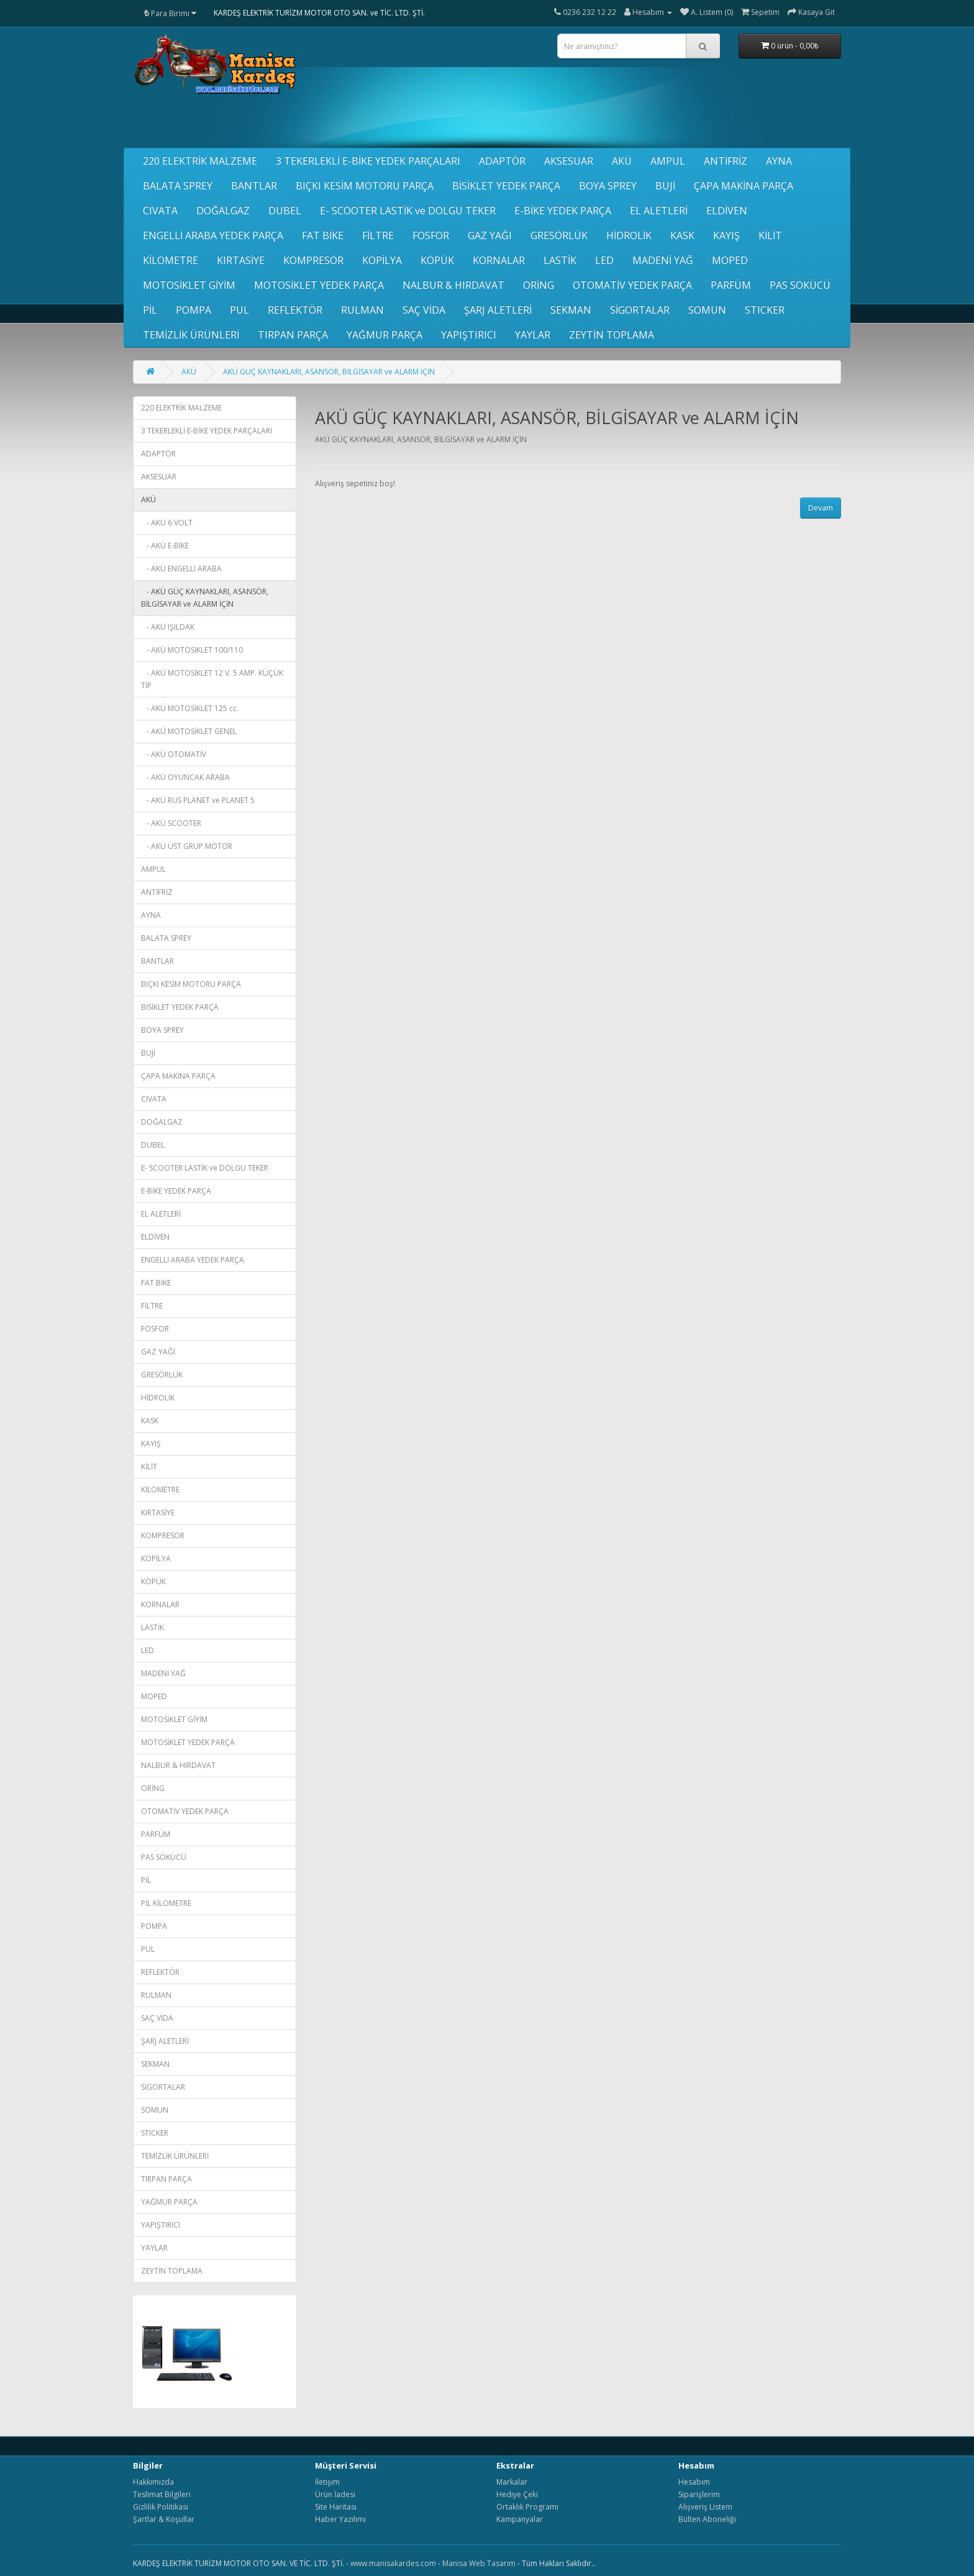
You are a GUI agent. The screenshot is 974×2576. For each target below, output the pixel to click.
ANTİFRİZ (725, 161)
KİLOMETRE (170, 260)
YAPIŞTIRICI (468, 335)
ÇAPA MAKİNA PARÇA (743, 186)
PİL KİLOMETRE (166, 1903)
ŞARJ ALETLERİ (498, 310)
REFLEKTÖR (295, 310)
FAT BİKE (323, 235)
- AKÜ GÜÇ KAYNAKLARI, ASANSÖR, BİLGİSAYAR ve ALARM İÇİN (204, 597)
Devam (820, 507)
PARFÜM (731, 285)
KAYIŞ (726, 235)
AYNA (779, 161)
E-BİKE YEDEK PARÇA (562, 210)
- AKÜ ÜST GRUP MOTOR (186, 846)
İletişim (327, 2482)
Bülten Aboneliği (707, 2519)
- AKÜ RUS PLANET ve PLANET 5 (198, 800)
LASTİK (560, 260)
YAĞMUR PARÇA (384, 335)
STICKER (765, 310)
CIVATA (160, 210)
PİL (150, 310)
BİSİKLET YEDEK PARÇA (506, 186)
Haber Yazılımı (340, 2519)
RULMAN (362, 310)
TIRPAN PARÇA (293, 335)
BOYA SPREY (608, 186)
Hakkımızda (153, 2482)
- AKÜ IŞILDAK (167, 627)
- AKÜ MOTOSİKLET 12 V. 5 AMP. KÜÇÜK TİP (212, 679)
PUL (239, 310)
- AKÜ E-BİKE (165, 545)
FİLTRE (378, 235)
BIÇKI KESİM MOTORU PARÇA (365, 186)
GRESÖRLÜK (559, 235)
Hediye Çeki (517, 2494)
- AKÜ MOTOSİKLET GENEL (189, 731)
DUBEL (284, 210)
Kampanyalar (519, 2519)
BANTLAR (254, 186)
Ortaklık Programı (527, 2506)
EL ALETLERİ (659, 210)
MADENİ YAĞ (662, 260)
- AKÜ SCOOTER (171, 823)
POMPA (193, 310)
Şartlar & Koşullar (163, 2519)
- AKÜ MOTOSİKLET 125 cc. (190, 708)
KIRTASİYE (241, 260)
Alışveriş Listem (705, 2506)
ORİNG (538, 285)
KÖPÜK (437, 260)
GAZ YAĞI (490, 235)
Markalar (511, 2482)
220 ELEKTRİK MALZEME (200, 161)
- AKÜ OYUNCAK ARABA (185, 777)
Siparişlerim (699, 2494)
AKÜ (622, 161)
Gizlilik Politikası (160, 2506)
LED (604, 260)
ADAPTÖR (502, 161)
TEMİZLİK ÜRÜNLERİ (191, 335)
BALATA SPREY (177, 186)
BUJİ (665, 186)
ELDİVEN (726, 210)
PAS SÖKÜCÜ (800, 285)
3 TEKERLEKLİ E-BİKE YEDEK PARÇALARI (368, 161)
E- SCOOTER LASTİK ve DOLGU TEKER (408, 210)
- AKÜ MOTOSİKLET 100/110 (192, 650)
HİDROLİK (629, 235)
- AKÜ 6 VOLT (167, 522)
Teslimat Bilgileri (162, 2494)
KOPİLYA (382, 260)
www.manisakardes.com (393, 2563)
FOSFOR (430, 235)
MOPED (730, 260)
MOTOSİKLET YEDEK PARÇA (319, 285)
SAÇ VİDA (424, 310)
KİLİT (770, 235)
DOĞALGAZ (223, 210)
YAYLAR (532, 335)
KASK (682, 235)
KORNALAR (499, 260)
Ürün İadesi (335, 2494)
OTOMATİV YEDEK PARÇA (632, 285)
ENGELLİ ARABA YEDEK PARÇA (213, 235)
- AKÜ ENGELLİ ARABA (181, 568)
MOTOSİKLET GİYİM (189, 285)
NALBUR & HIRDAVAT (453, 285)
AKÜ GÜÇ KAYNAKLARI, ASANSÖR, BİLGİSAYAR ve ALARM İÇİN (329, 371)
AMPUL (667, 161)
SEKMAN (570, 310)
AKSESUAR (568, 161)
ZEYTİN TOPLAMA (611, 335)
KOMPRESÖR (313, 260)
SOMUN (707, 310)
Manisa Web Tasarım (479, 2563)
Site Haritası (336, 2506)
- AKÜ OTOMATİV (173, 754)
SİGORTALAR (640, 310)
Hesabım (694, 2482)
